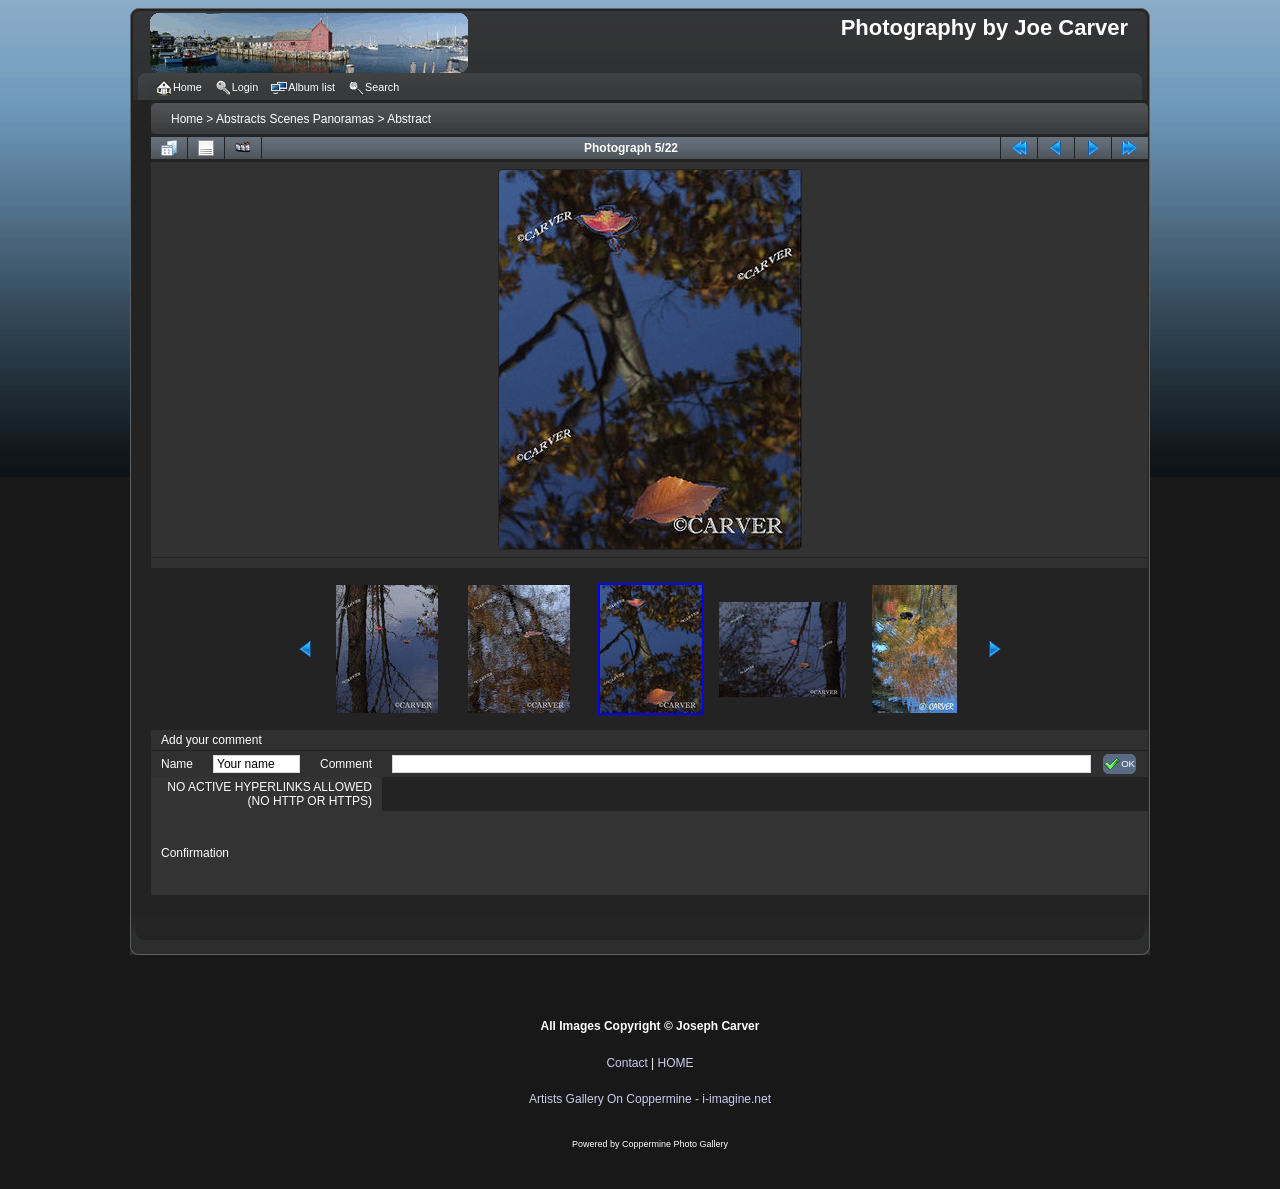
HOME (676, 1063)
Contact (626, 1063)
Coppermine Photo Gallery (675, 1144)
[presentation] (544, 853)
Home (187, 119)
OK (1119, 764)
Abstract (409, 119)
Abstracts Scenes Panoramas (295, 119)
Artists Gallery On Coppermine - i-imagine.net (650, 1099)
